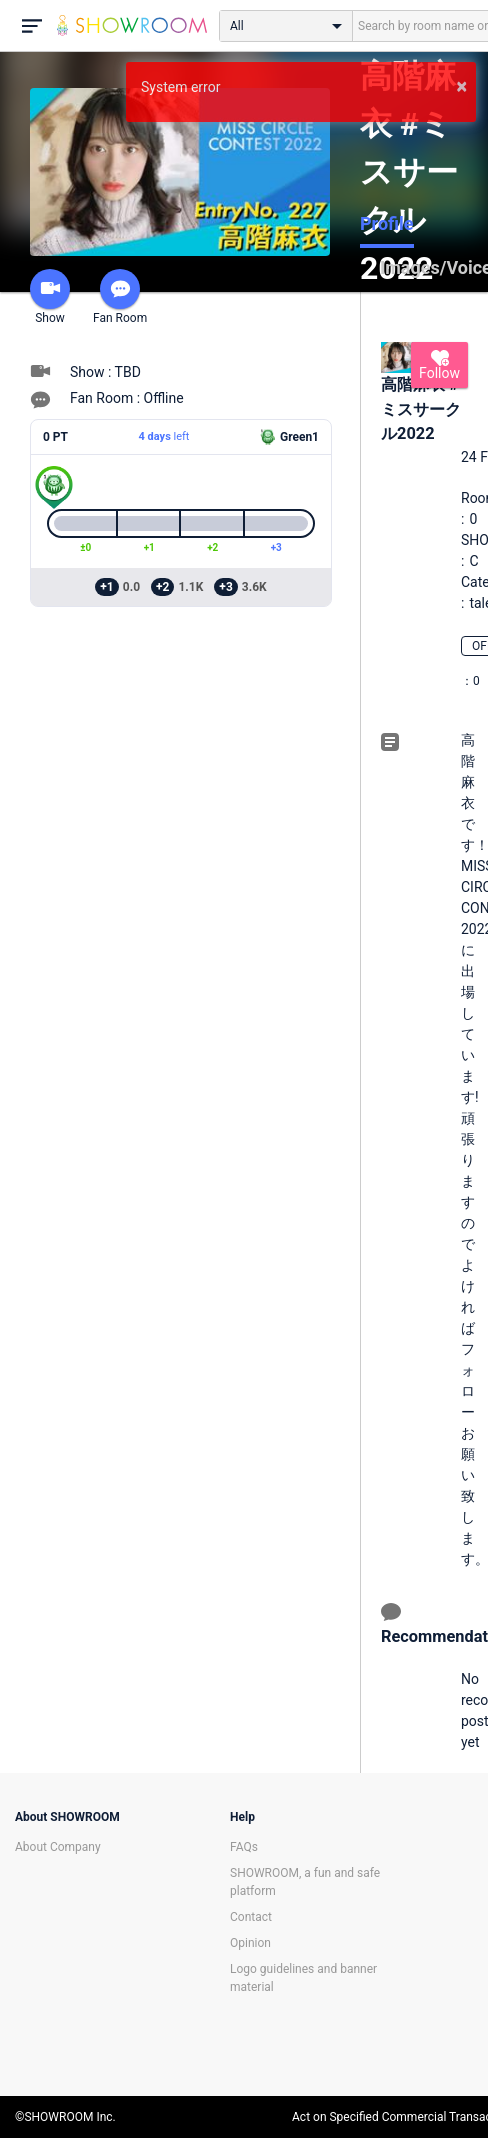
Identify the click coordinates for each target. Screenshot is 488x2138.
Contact (251, 1917)
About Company (58, 1847)
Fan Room (120, 297)
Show (50, 297)
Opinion (250, 1943)
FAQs (244, 1847)
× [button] (461, 86)
